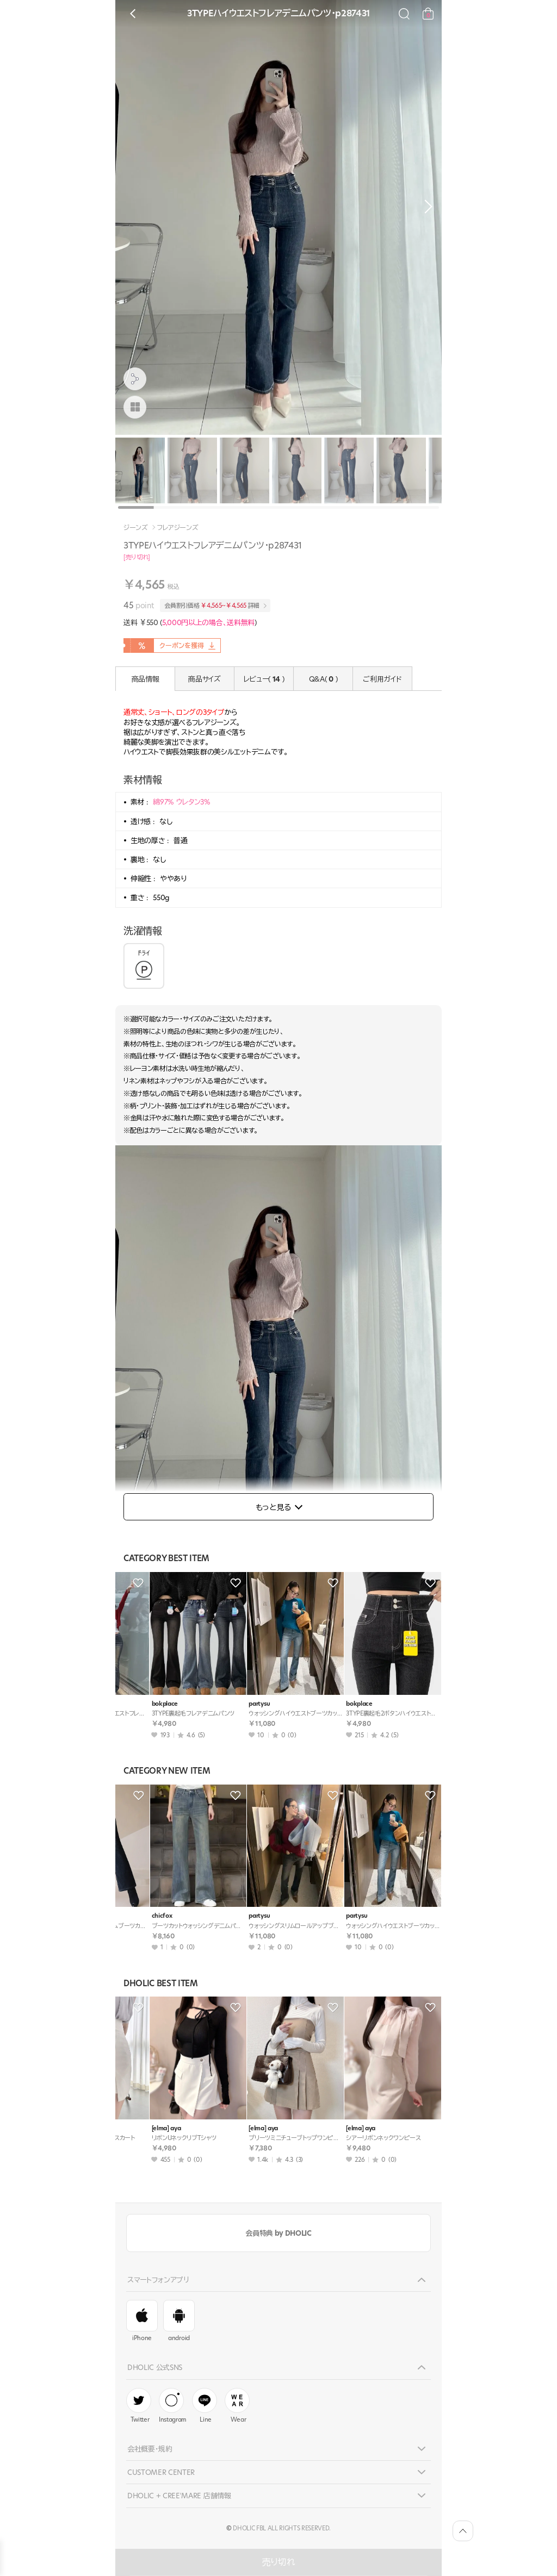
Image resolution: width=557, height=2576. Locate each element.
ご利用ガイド (382, 679)
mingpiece (137, 1915)
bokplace (135, 1703)
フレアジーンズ (178, 527)
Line (204, 2406)
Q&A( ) (323, 679)
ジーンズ (135, 527)
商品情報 (145, 679)
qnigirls (327, 1703)
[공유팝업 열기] (134, 378)
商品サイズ (204, 679)
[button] (425, 206)
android (179, 2321)
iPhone (142, 2321)
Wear (237, 2406)
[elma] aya (137, 2128)
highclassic (332, 1915)
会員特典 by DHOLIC (278, 2233)
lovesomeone (239, 1915)
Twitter (138, 2406)
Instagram (173, 2406)
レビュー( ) (264, 679)
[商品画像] (134, 407)
